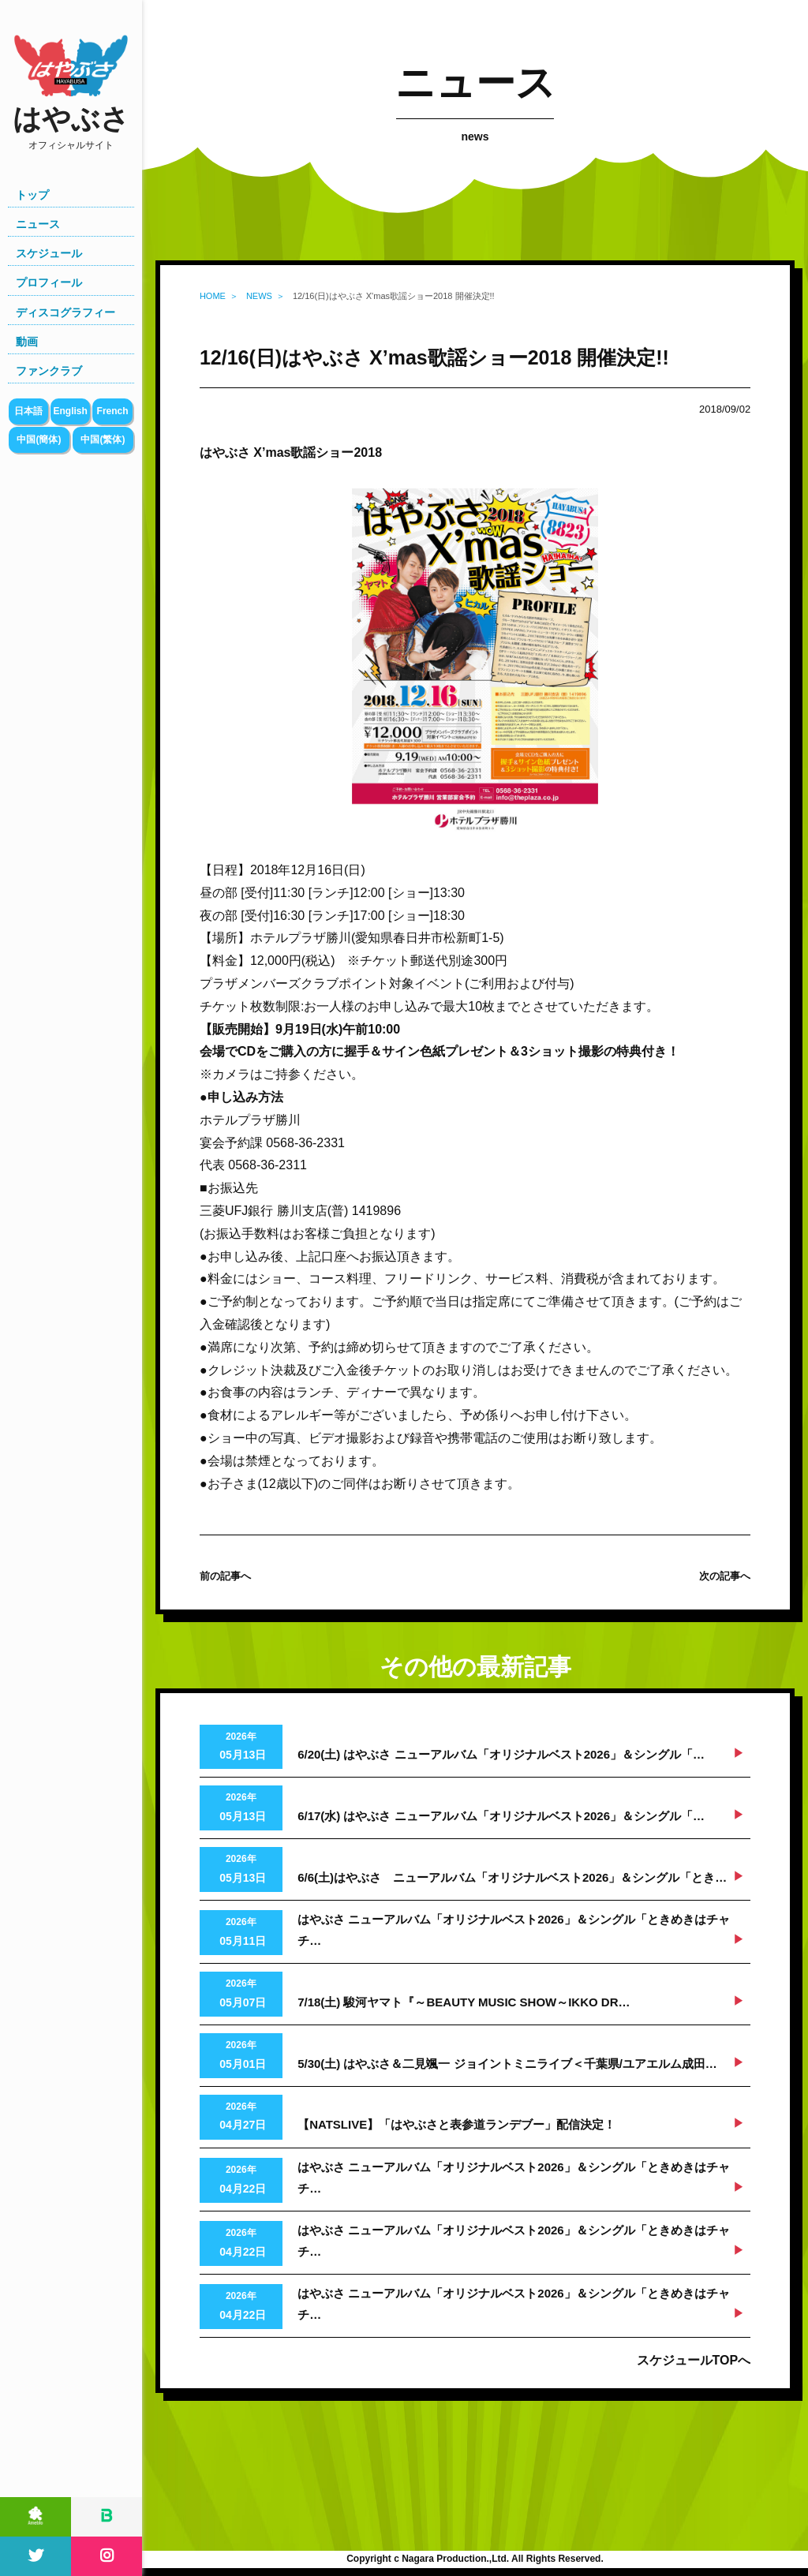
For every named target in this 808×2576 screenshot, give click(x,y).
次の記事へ (724, 1576)
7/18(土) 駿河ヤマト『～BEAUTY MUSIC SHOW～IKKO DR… (463, 2002)
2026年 (241, 1748)
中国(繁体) (102, 439)
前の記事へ (225, 1576)
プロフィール (49, 282)
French (113, 411)
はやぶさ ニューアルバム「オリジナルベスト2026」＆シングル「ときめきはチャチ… (513, 1929)
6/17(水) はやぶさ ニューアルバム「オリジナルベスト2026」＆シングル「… (501, 1816)
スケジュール (49, 253)
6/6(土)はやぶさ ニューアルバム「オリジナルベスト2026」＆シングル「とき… (512, 1877)
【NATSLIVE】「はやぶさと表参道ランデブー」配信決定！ (456, 2124)
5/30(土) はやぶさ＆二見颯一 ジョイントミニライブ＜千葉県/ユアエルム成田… (507, 2063)
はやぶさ (71, 127)
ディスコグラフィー (65, 312)
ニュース (38, 224)
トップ (32, 195)
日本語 (28, 411)
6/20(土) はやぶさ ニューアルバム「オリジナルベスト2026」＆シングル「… (501, 1754)
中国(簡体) (39, 439)
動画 (27, 341)
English (70, 411)
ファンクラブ (49, 371)
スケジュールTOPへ (694, 2360)
